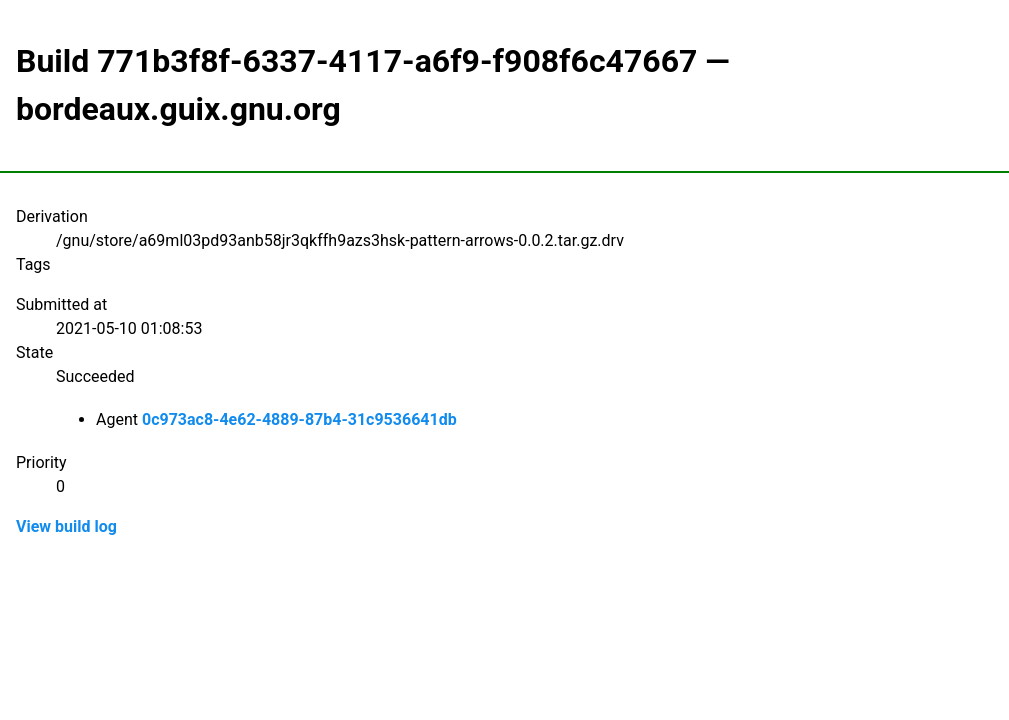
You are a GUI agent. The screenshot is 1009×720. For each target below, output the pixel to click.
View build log (66, 526)
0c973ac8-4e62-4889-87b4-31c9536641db (299, 419)
